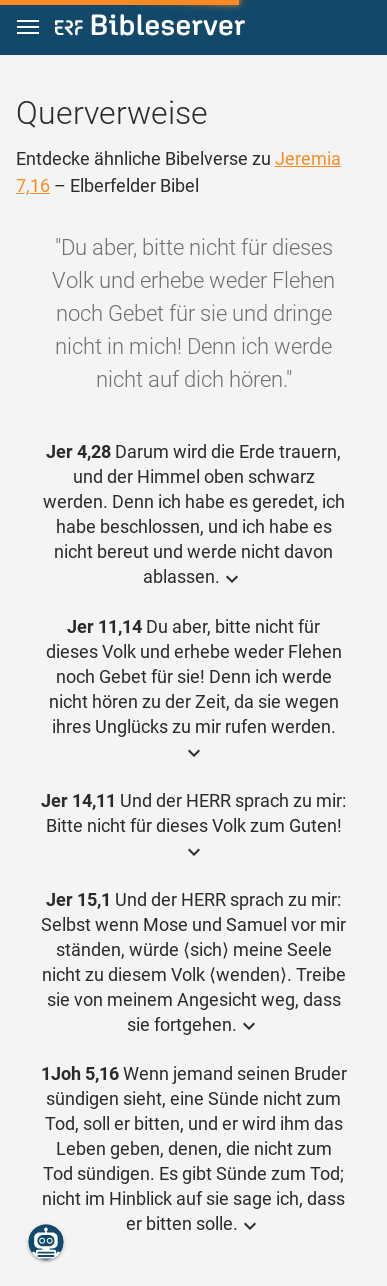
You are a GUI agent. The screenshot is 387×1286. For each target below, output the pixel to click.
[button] (28, 27)
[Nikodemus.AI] (46, 1242)
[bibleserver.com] (150, 28)
